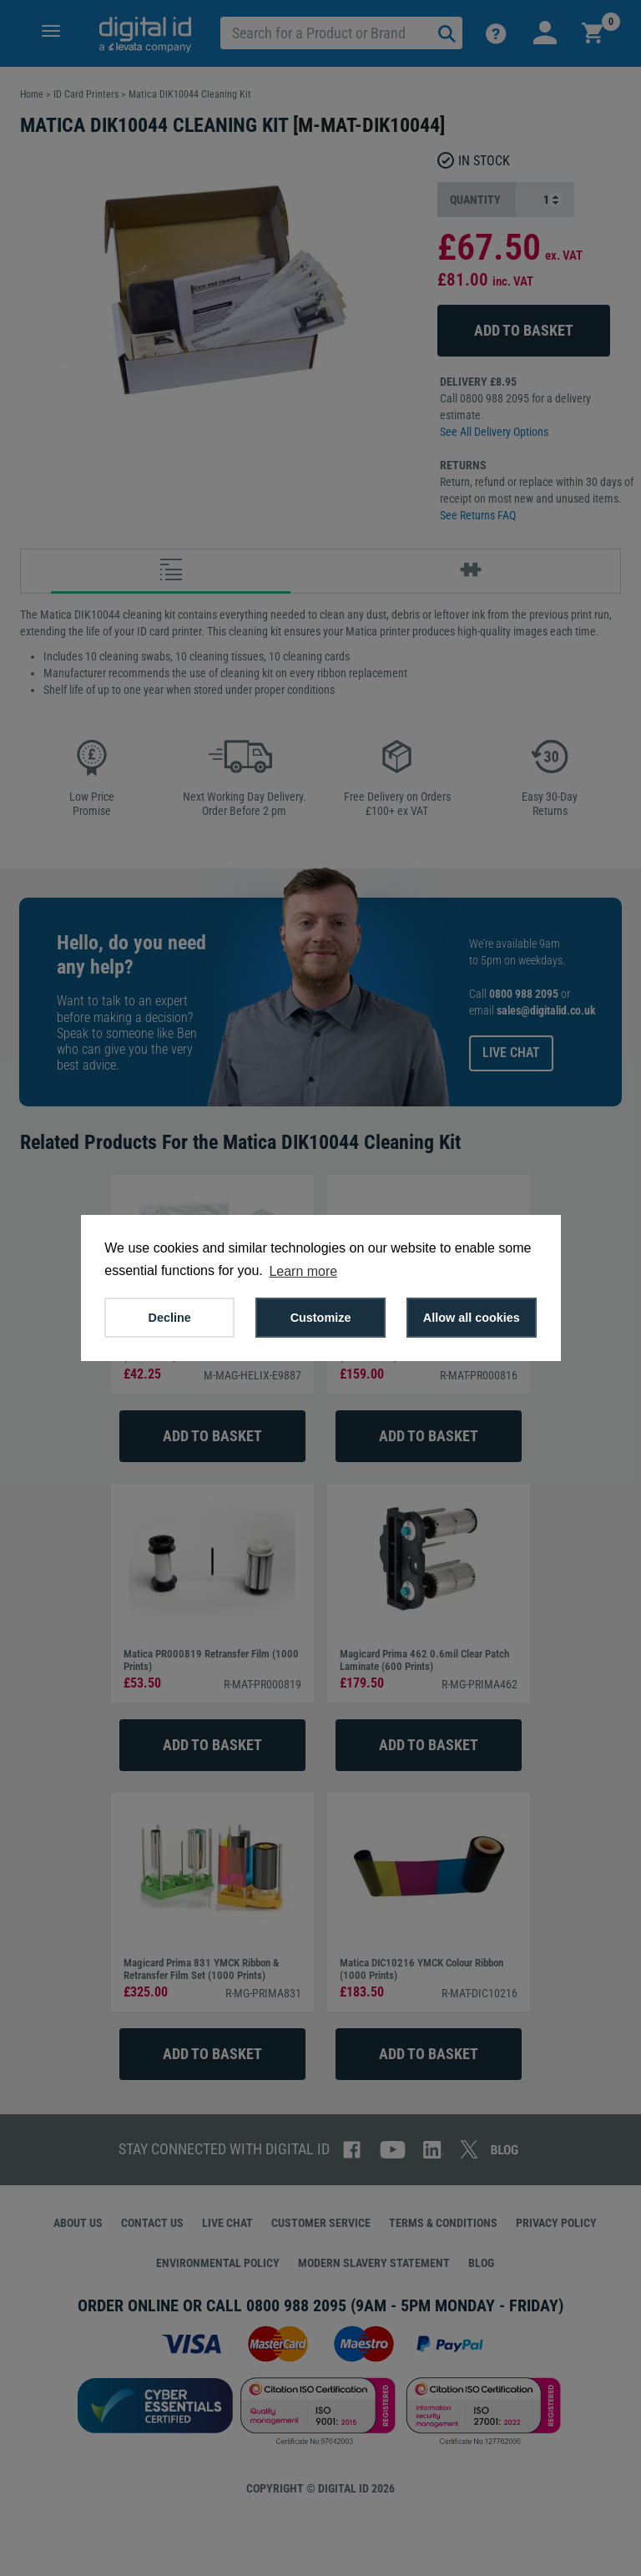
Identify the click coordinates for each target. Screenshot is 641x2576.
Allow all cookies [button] (471, 1317)
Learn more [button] (303, 1271)
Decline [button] (170, 1317)
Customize (320, 1317)
